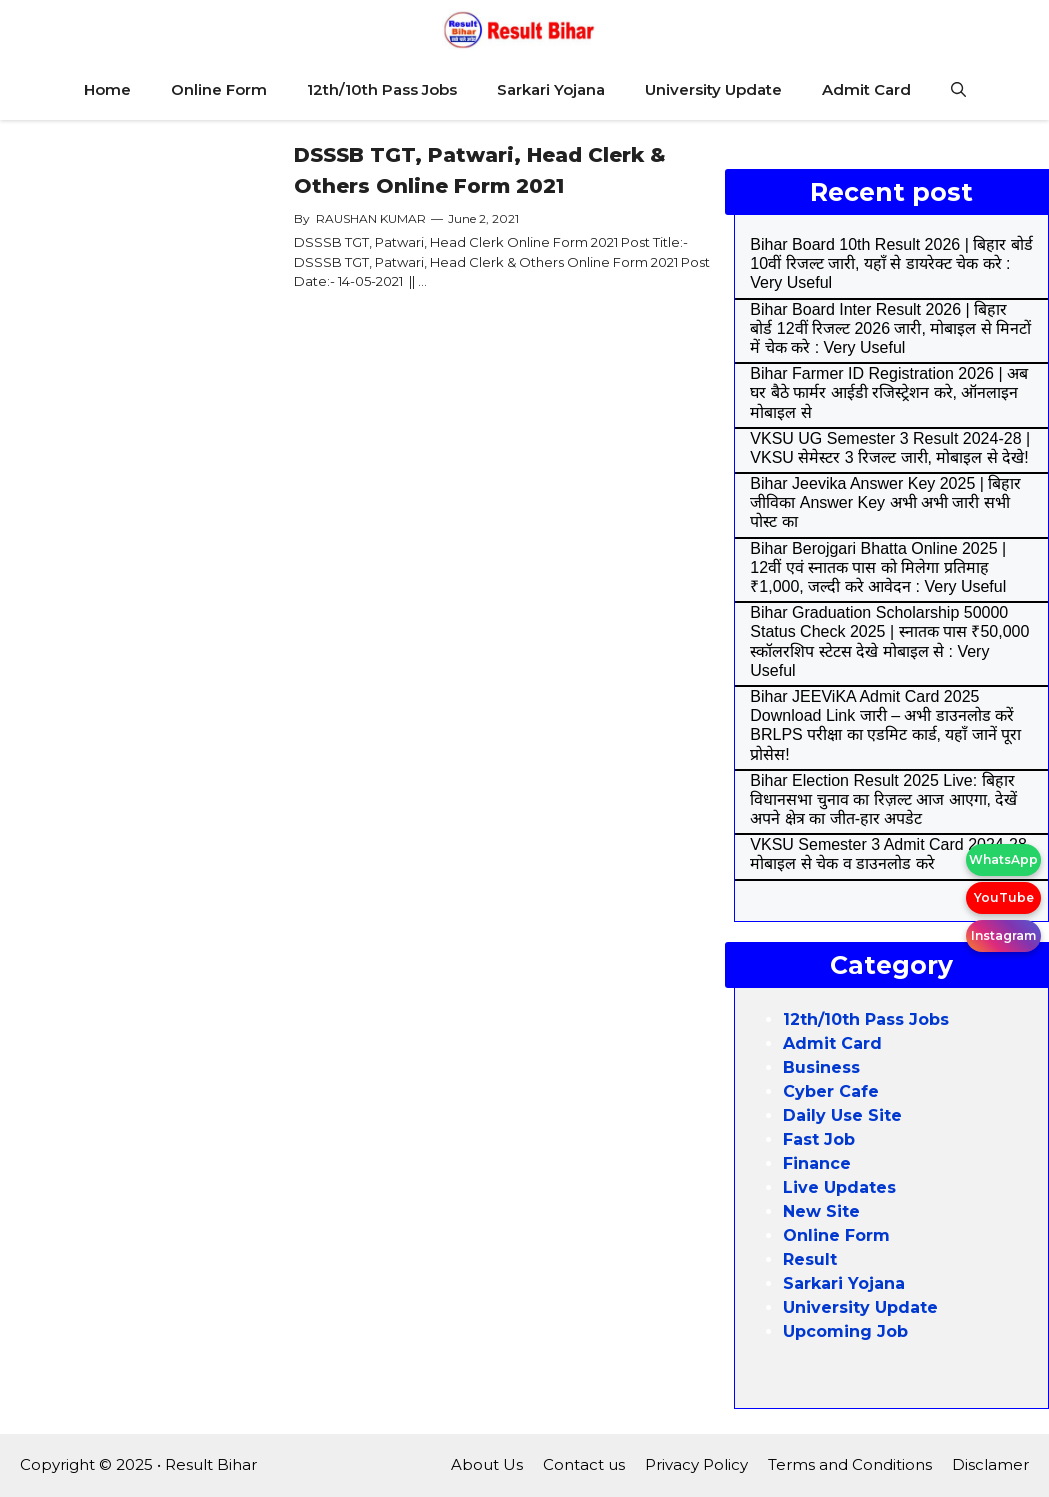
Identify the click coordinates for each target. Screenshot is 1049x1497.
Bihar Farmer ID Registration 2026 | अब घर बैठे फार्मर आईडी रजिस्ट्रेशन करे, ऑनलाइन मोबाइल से (889, 392)
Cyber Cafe (831, 1091)
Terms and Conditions (850, 1464)
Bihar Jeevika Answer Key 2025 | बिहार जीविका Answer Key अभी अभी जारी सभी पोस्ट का (885, 502)
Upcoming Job (845, 1331)
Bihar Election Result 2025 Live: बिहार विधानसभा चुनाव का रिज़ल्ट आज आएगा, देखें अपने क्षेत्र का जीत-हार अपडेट (883, 799)
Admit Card (866, 89)
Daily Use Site (842, 1115)
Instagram (1003, 935)
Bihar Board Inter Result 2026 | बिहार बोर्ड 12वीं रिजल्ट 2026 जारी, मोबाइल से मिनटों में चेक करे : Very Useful (890, 328)
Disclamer (990, 1464)
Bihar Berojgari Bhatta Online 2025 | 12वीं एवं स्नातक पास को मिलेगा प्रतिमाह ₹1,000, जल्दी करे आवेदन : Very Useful (878, 567)
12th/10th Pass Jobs (382, 89)
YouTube (1004, 897)
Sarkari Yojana (551, 89)
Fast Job (819, 1139)
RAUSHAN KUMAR (371, 218)
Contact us (584, 1464)
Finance (817, 1163)
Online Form (219, 89)
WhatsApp (1003, 859)
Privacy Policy (696, 1464)
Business (821, 1067)
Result (810, 1259)
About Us (487, 1464)
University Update (713, 89)
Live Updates (839, 1187)
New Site (821, 1211)
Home (107, 89)
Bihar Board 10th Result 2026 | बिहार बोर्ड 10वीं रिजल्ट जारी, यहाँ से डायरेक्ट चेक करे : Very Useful (891, 263)
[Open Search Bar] (958, 90)
